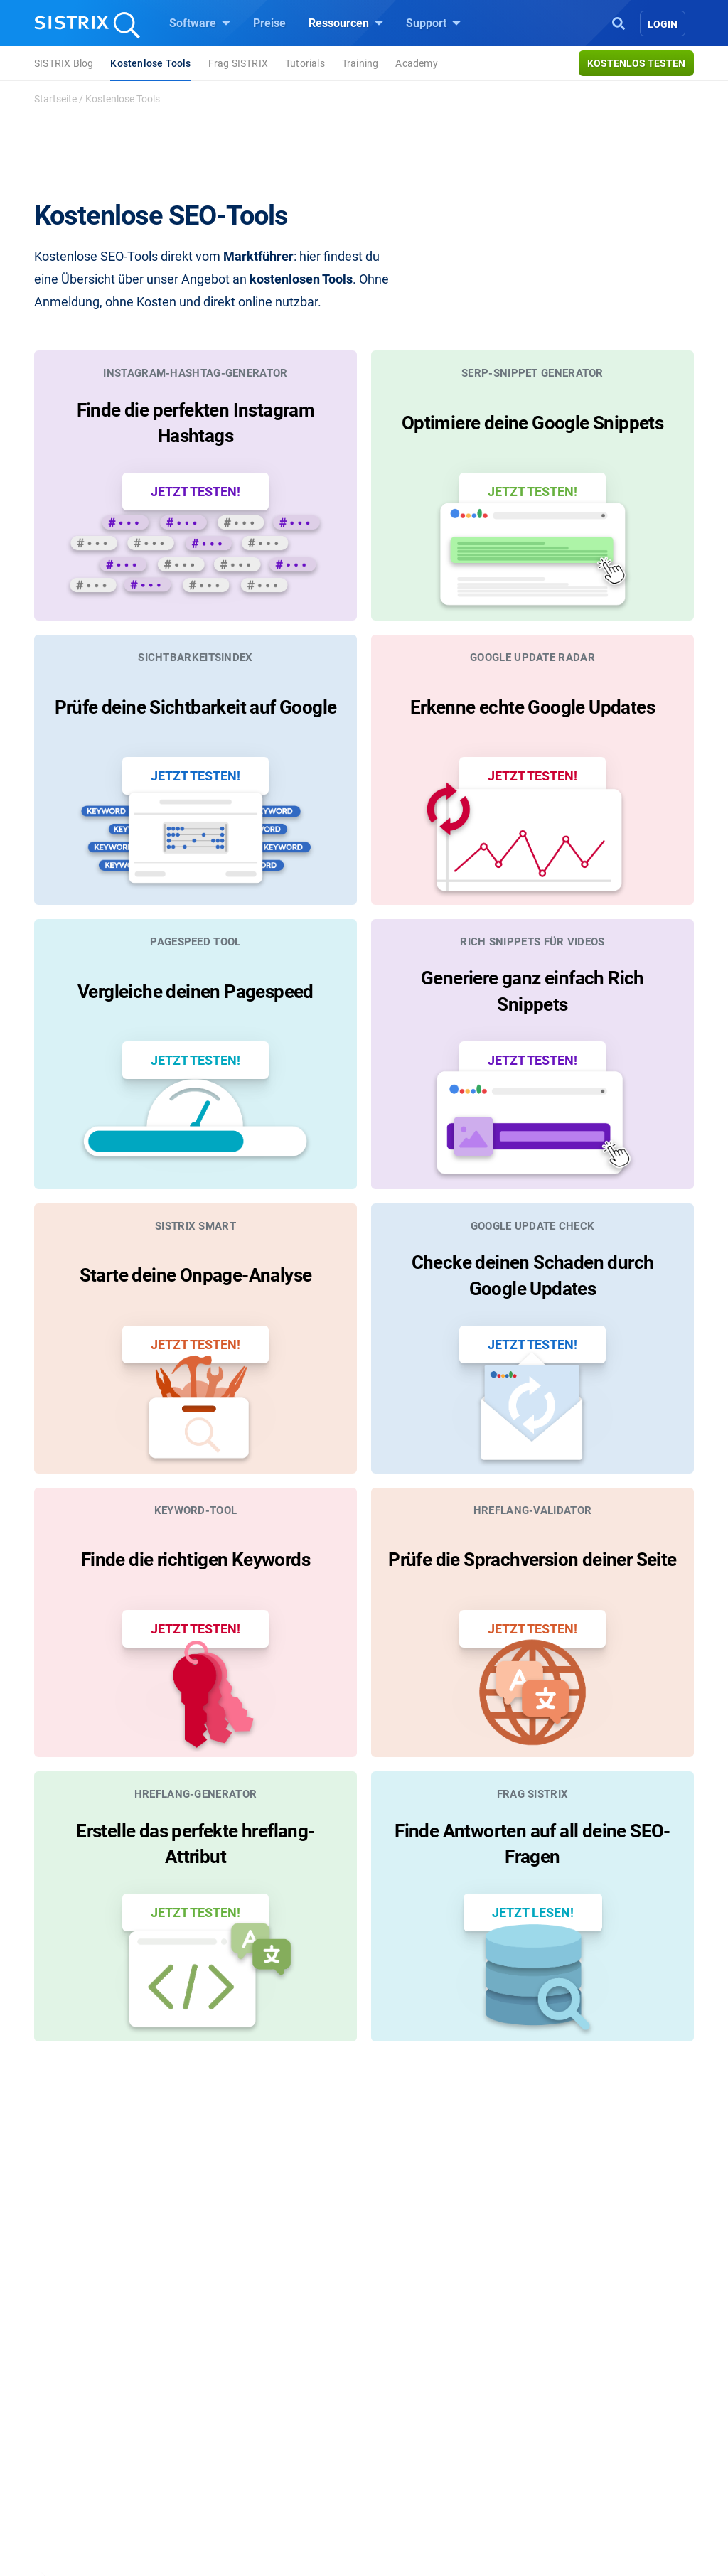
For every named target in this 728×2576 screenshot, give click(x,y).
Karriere (73, 2376)
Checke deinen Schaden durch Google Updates (533, 1254)
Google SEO (247, 2376)
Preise (269, 23)
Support (433, 23)
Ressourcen (346, 23)
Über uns (76, 2354)
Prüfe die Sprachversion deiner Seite (532, 1531)
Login (663, 24)
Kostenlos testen (636, 63)
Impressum (82, 2445)
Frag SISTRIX (238, 63)
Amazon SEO (251, 2399)
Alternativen (411, 2490)
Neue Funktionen (587, 2376)
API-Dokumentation (593, 2399)
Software (199, 23)
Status (561, 2445)
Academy (416, 63)
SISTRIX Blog (63, 63)
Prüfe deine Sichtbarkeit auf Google (196, 700)
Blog (392, 2422)
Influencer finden (259, 2422)
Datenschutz (85, 2422)
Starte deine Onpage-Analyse (196, 1254)
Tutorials (305, 63)
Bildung (73, 2399)
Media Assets (415, 2513)
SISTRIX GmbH (96, 2326)
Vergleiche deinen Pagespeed (195, 977)
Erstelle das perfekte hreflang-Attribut (195, 1809)
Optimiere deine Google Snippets (532, 423)
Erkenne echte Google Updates (532, 700)
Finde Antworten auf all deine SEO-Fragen (532, 1809)
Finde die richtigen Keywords (195, 1531)
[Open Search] (618, 22)
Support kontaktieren (597, 2422)
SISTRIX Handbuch (593, 2354)
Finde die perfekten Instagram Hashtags (196, 422)
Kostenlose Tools (150, 63)
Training (360, 63)
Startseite (55, 98)
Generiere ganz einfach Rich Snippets (532, 977)
